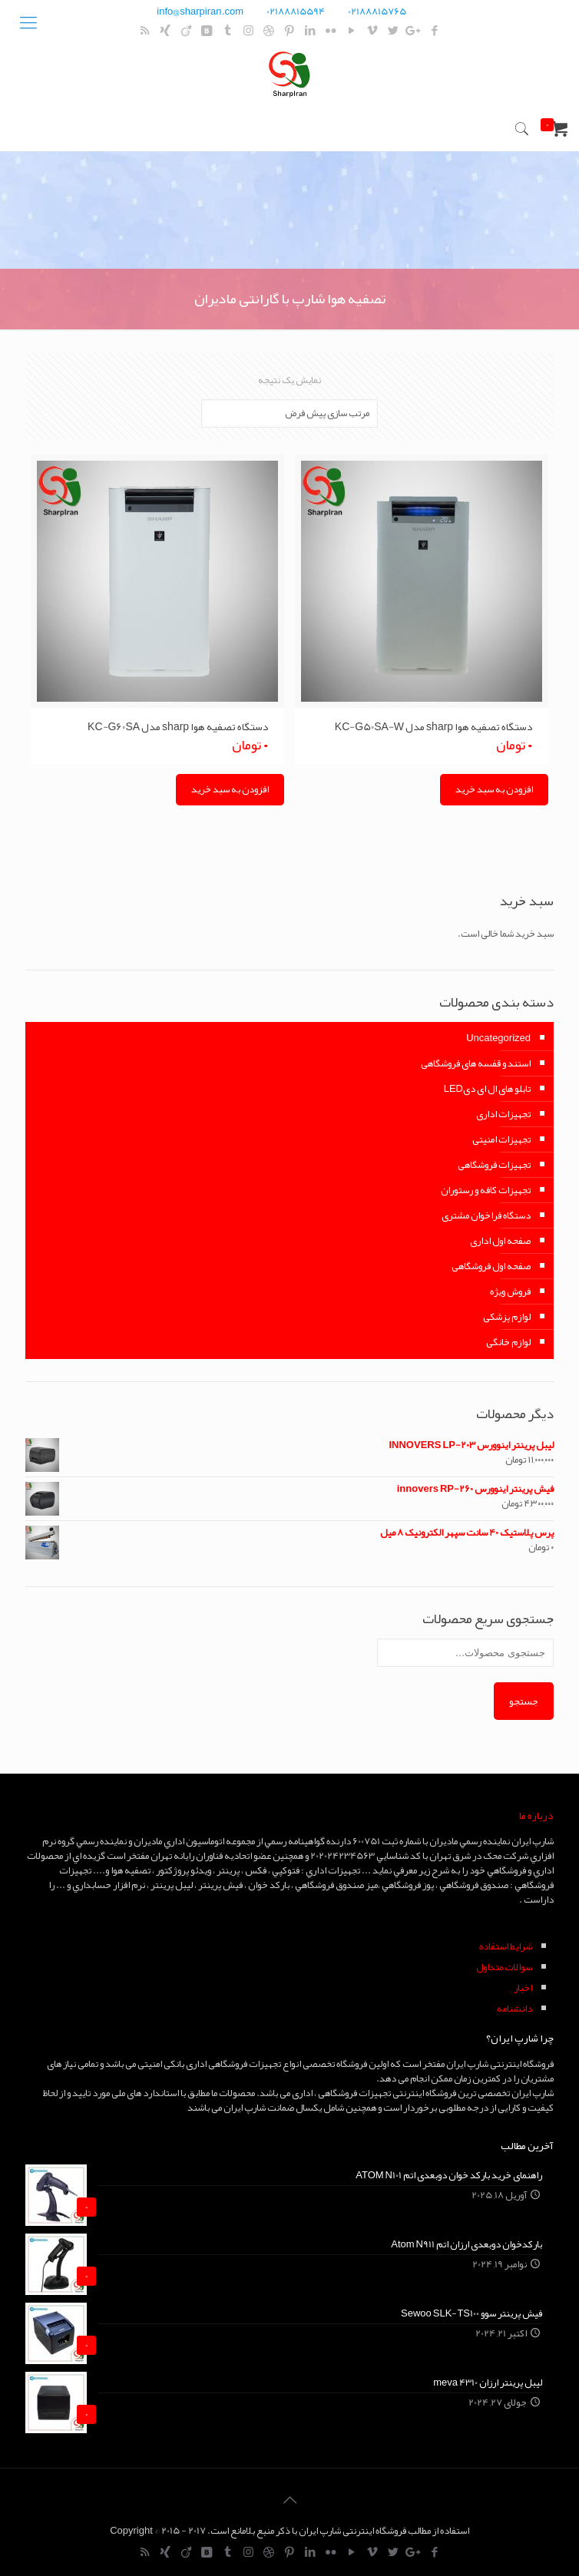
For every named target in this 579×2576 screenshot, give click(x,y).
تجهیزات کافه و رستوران (486, 1190)
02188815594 (295, 11)
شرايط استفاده (505, 1946)
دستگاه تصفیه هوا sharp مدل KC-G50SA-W (434, 726)
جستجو (523, 1701)
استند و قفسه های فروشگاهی (476, 1063)
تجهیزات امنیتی (501, 1139)
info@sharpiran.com (200, 11)
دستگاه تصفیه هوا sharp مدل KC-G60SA (178, 726)
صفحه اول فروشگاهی (491, 1266)
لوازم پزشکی (507, 1317)
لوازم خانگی (508, 1342)
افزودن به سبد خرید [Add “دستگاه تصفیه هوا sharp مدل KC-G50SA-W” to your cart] (494, 789)
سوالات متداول (504, 1967)
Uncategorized (498, 1038)
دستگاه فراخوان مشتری (486, 1215)
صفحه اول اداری (500, 1241)
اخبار (523, 1988)
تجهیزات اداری (503, 1114)
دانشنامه (514, 2009)
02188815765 (377, 11)
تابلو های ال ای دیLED (487, 1089)
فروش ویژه (510, 1291)
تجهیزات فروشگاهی (494, 1165)
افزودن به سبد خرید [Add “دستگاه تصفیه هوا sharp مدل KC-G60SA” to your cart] (230, 789)
